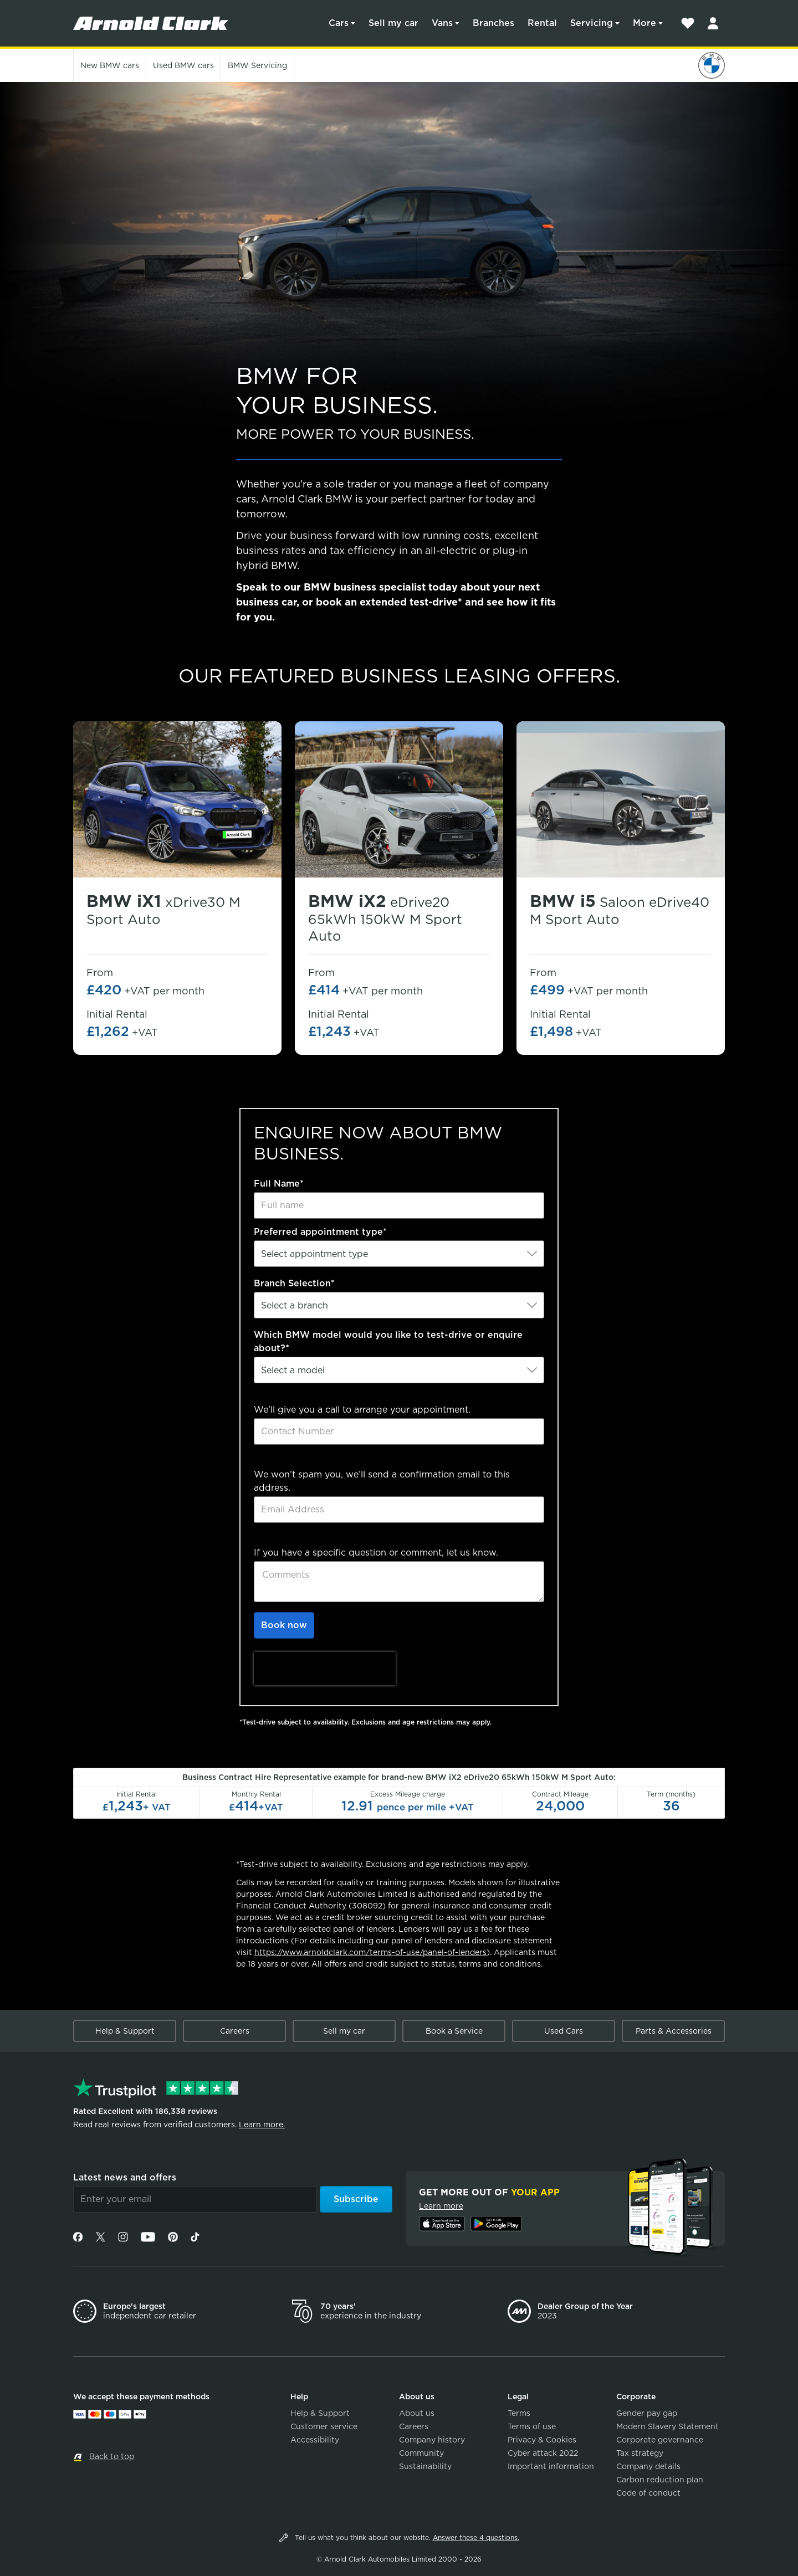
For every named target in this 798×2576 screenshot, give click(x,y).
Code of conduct (648, 2492)
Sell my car (393, 23)
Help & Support (125, 2030)
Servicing (591, 23)
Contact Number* (293, 1396)
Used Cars (563, 2030)
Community (421, 2453)
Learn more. (262, 2124)
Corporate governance (659, 2439)
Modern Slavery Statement (667, 2426)
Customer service (323, 2426)
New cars (109, 65)
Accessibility (314, 2439)
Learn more (441, 2206)
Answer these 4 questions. (476, 2537)
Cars (339, 23)
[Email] (194, 2199)
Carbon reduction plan (659, 2479)
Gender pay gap (646, 2413)
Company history (432, 2439)
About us (416, 2413)
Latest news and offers (124, 2177)
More (644, 23)
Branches (493, 23)
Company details (648, 2466)
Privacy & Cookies (542, 2439)
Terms (519, 2413)
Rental (542, 23)
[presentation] (325, 1668)
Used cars (183, 65)
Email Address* (288, 1461)
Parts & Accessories (674, 2030)
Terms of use (532, 2426)
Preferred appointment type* (320, 1232)
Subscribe (356, 2199)
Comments (278, 1539)
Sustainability (425, 2466)
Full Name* (279, 1183)
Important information (551, 2466)
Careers (234, 2030)
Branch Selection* (294, 1283)
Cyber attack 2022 (543, 2453)
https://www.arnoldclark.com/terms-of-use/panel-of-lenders (370, 1952)
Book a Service (454, 2030)
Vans (442, 23)
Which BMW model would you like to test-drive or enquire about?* (388, 1341)
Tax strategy (639, 2453)
